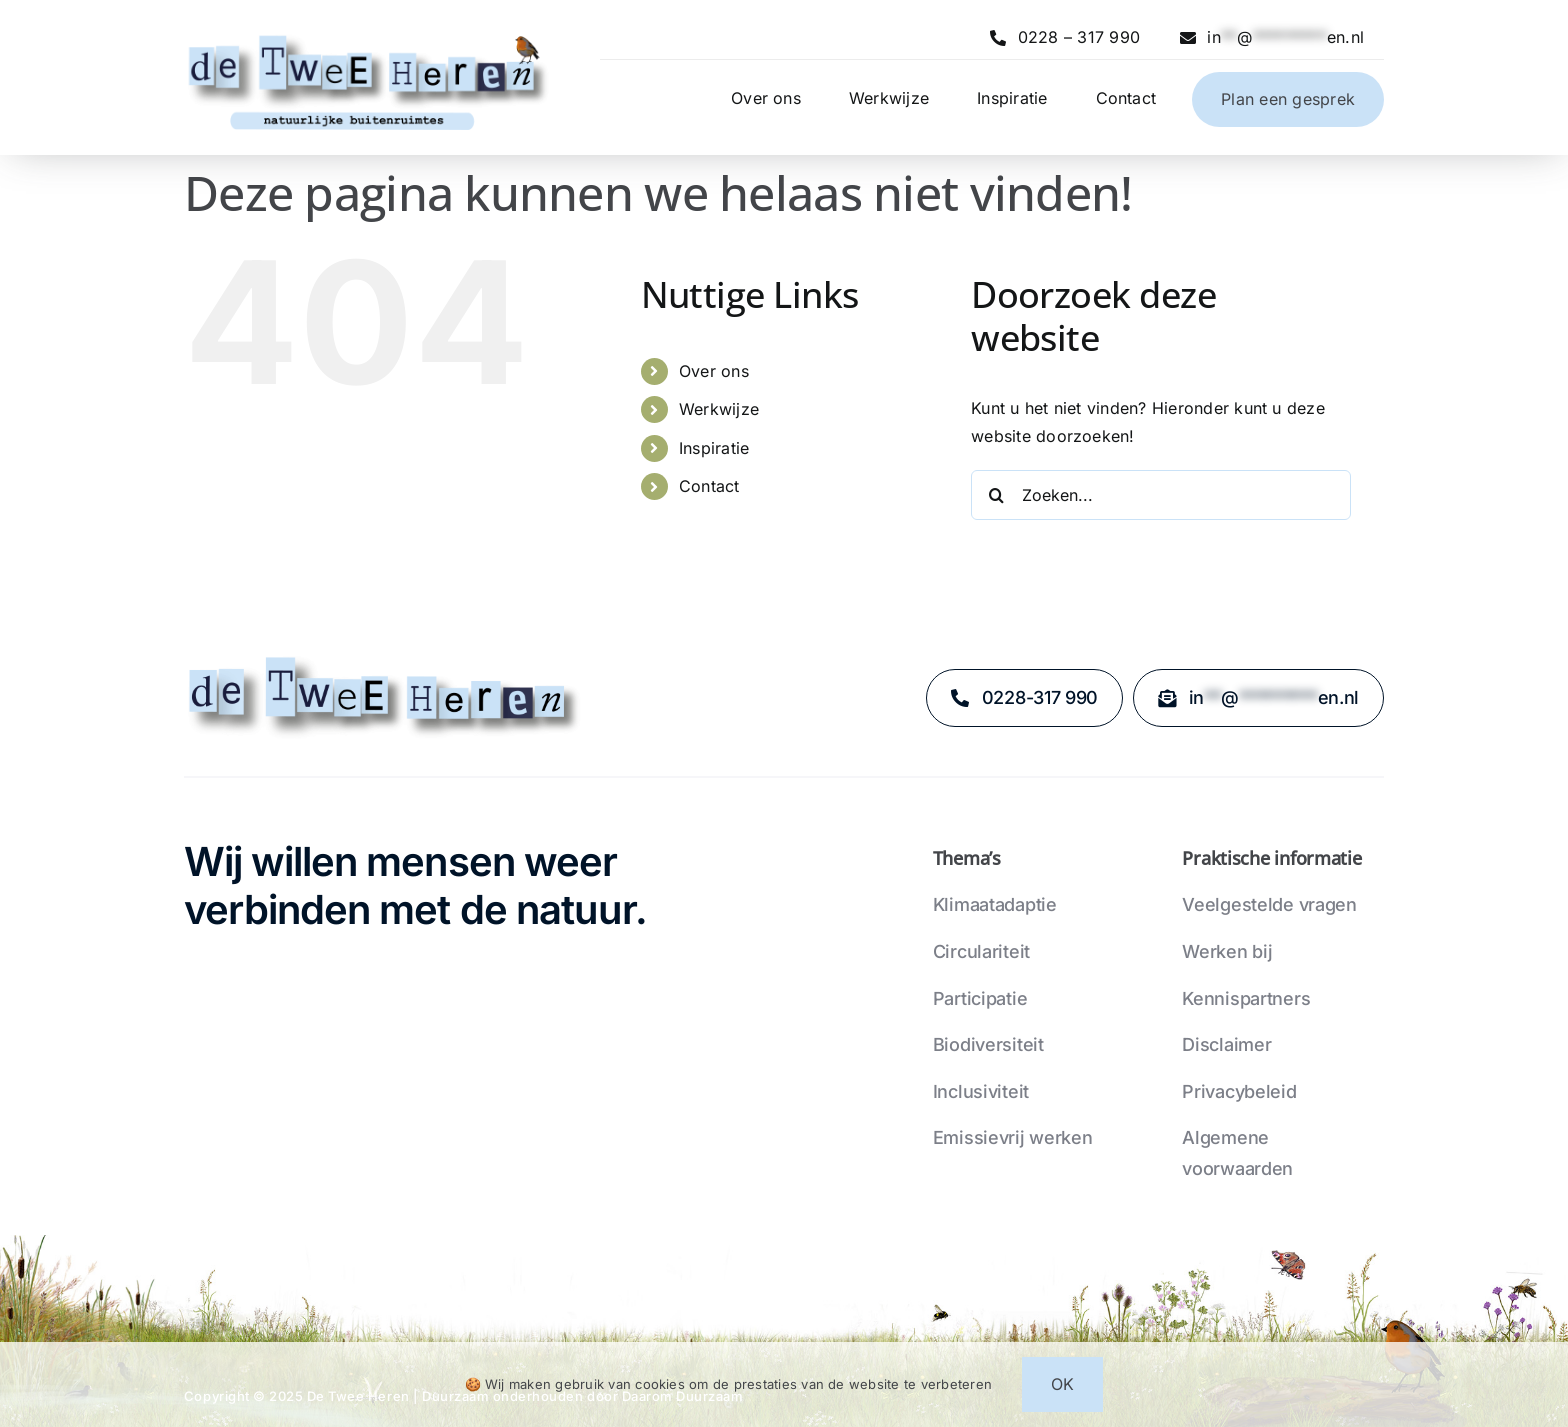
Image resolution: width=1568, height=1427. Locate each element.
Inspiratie (714, 448)
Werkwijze (719, 409)
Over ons (714, 371)
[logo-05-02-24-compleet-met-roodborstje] (368, 34)
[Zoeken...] (1161, 495)
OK (1062, 1384)
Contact (709, 486)
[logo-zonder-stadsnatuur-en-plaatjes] (384, 660)
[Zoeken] (996, 495)
